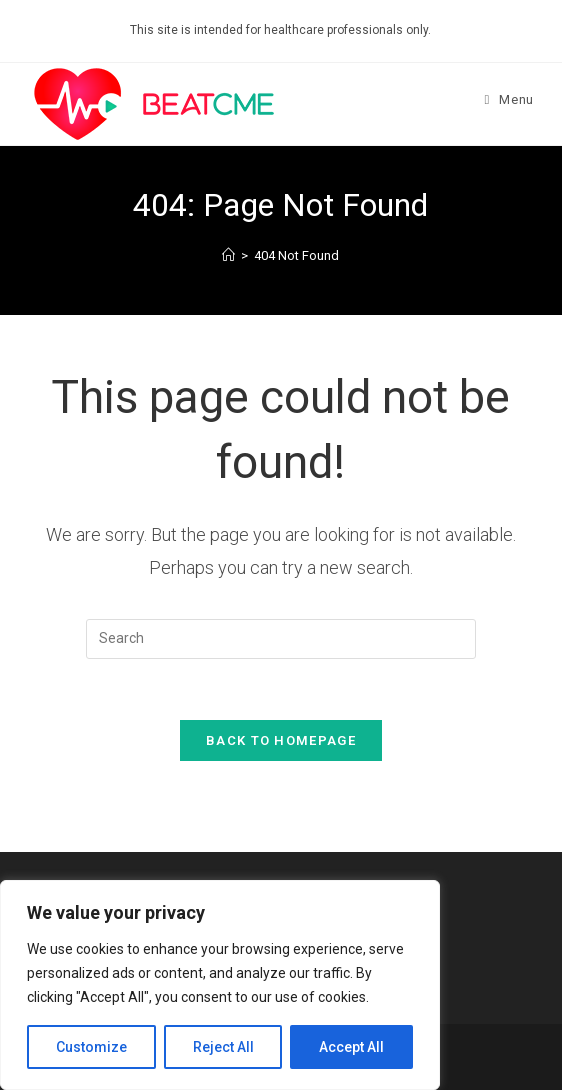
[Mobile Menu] (509, 99)
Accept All (351, 1047)
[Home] (228, 255)
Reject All (223, 1047)
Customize (91, 1047)
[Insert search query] (281, 639)
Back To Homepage (281, 740)
